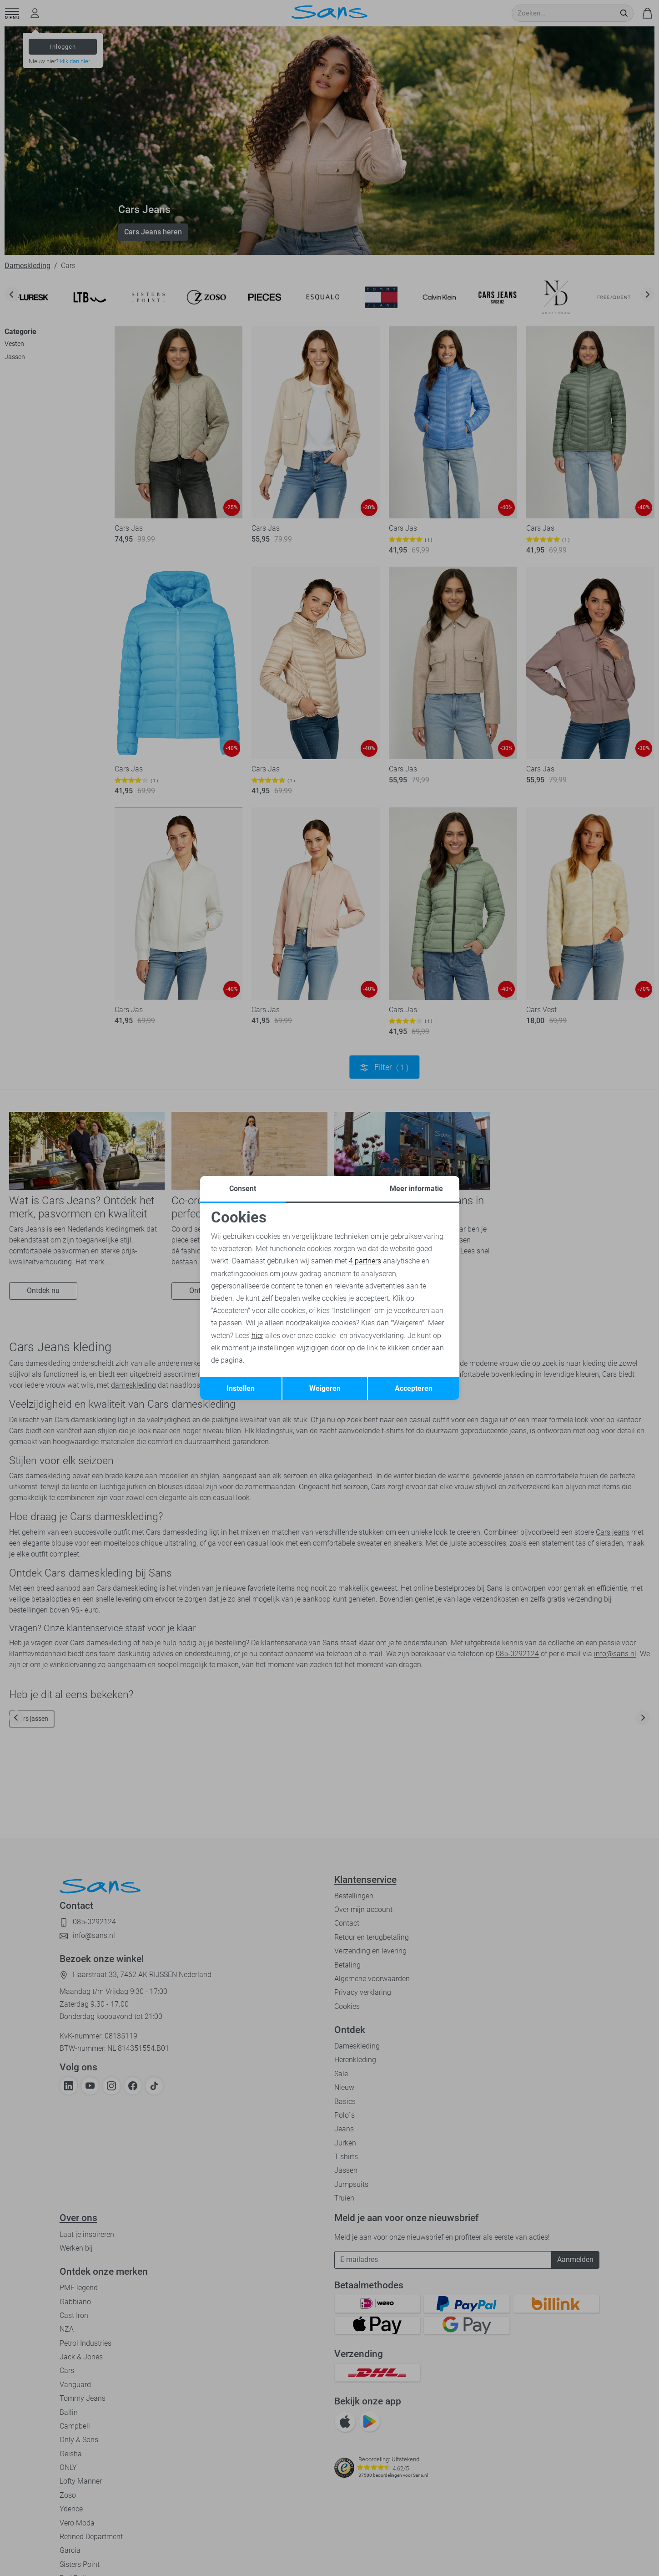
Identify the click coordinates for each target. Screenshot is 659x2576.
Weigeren (325, 1388)
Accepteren (414, 1388)
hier (257, 1335)
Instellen (240, 1388)
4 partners (365, 1261)
